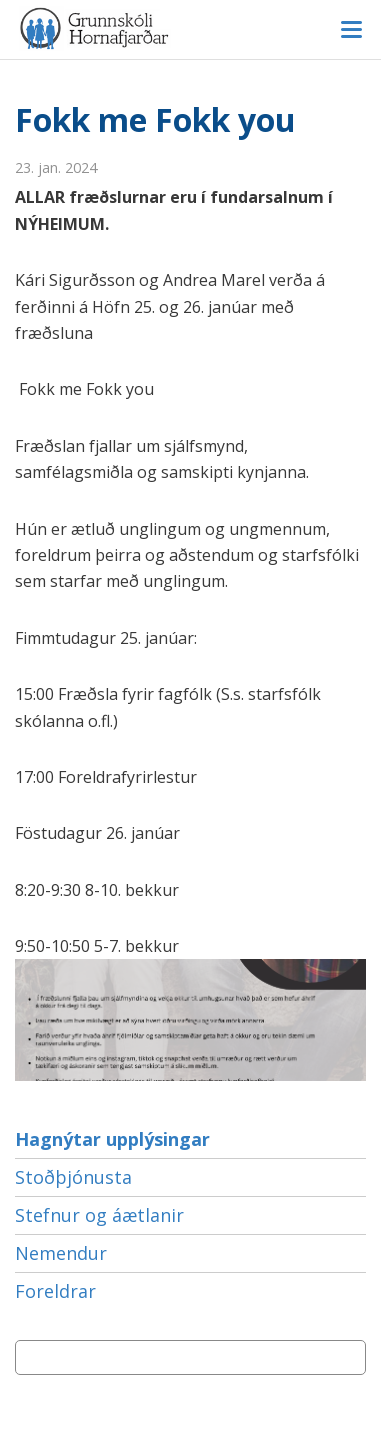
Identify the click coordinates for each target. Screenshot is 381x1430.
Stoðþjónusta (73, 1177)
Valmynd (351, 30)
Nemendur (61, 1253)
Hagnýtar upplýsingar (112, 1139)
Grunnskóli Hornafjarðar (190, 28)
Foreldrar (55, 1291)
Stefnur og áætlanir (99, 1215)
